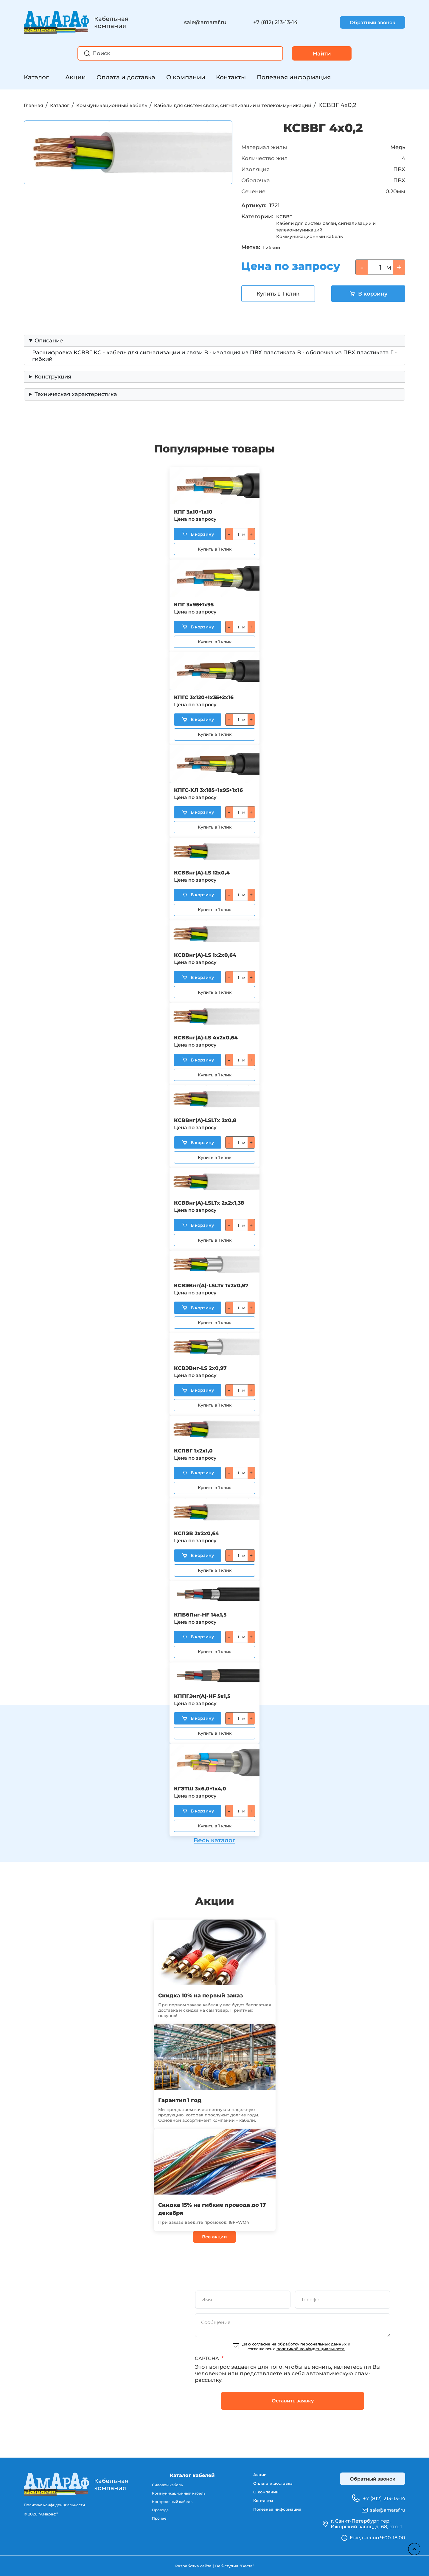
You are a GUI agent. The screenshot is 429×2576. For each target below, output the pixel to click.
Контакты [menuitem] (258, 2505)
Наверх (411, 2546)
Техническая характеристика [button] (76, 401)
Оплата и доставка (126, 77)
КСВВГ (285, 223)
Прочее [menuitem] (156, 2521)
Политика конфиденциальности (57, 2504)
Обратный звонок (372, 22)
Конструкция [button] (53, 384)
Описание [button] (49, 347)
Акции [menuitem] (254, 2475)
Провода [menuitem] (157, 2512)
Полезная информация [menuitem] (275, 2515)
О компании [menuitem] (261, 2495)
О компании (185, 77)
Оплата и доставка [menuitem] (269, 2485)
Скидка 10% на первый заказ (210, 1995)
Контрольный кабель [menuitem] (169, 2503)
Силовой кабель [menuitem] (164, 2485)
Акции (75, 77)
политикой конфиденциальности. (310, 2348)
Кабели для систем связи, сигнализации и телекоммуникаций (283, 105)
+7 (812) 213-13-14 (275, 22)
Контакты (231, 77)
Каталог (36, 77)
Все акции (214, 2236)
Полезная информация (294, 77)
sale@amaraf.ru (205, 22)
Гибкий (273, 254)
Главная (36, 105)
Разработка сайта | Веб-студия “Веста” (214, 2566)
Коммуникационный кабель (132, 105)
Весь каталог (214, 1837)
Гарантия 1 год (184, 2099)
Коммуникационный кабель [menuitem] (177, 2494)
